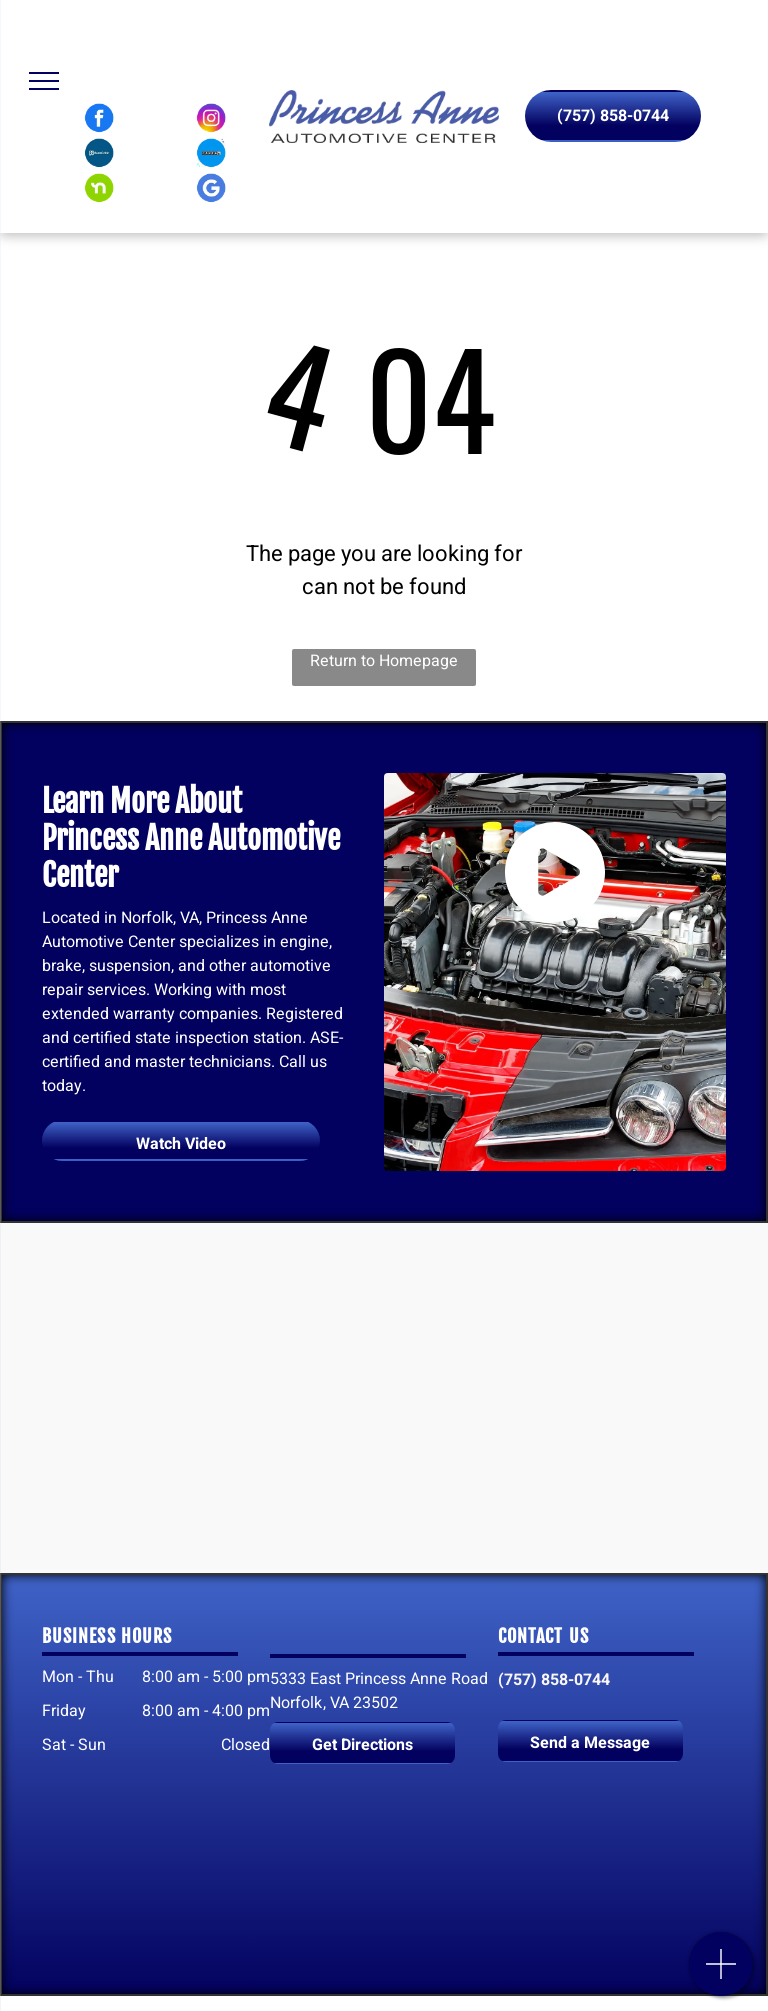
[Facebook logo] (98, 118)
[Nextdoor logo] (98, 188)
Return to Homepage (384, 661)
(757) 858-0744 (554, 1680)
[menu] (44, 81)
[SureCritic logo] (98, 153)
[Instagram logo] (210, 118)
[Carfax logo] (210, 153)
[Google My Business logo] (210, 188)
